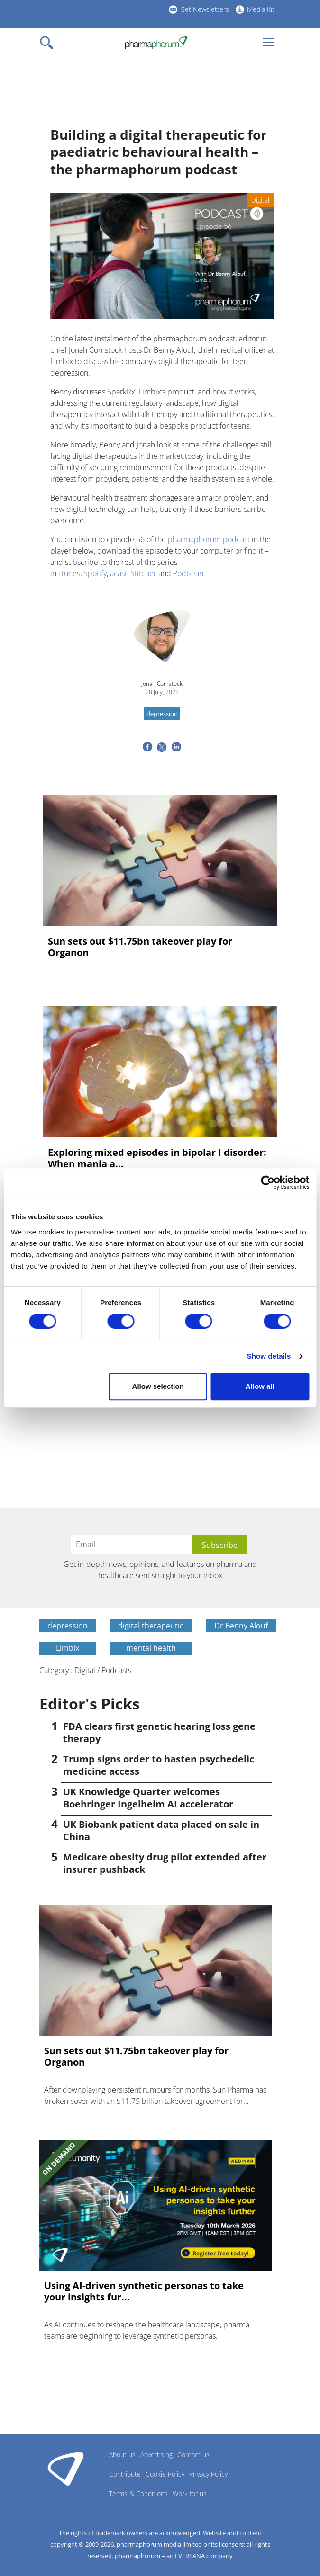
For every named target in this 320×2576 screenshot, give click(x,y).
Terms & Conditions (138, 2493)
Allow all (260, 1386)
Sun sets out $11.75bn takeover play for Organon (140, 947)
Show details (269, 1356)
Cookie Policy (165, 2473)
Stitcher (143, 573)
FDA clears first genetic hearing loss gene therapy (159, 1732)
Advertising (156, 2454)
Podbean (188, 573)
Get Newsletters (204, 9)
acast (118, 573)
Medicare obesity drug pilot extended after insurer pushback (164, 1863)
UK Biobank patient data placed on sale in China (161, 1830)
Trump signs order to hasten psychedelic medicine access (158, 1765)
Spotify (95, 573)
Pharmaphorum (65, 2468)
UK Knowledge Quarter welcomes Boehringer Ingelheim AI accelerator (148, 1797)
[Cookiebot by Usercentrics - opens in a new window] (267, 1182)
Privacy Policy (208, 2473)
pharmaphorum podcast (209, 539)
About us (122, 2454)
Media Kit (260, 9)
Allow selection (158, 1386)
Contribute (125, 2473)
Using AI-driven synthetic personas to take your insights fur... (144, 2291)
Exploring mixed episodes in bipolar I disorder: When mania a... (157, 1158)
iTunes (69, 573)
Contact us (193, 2454)
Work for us (190, 2493)
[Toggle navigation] (49, 43)
